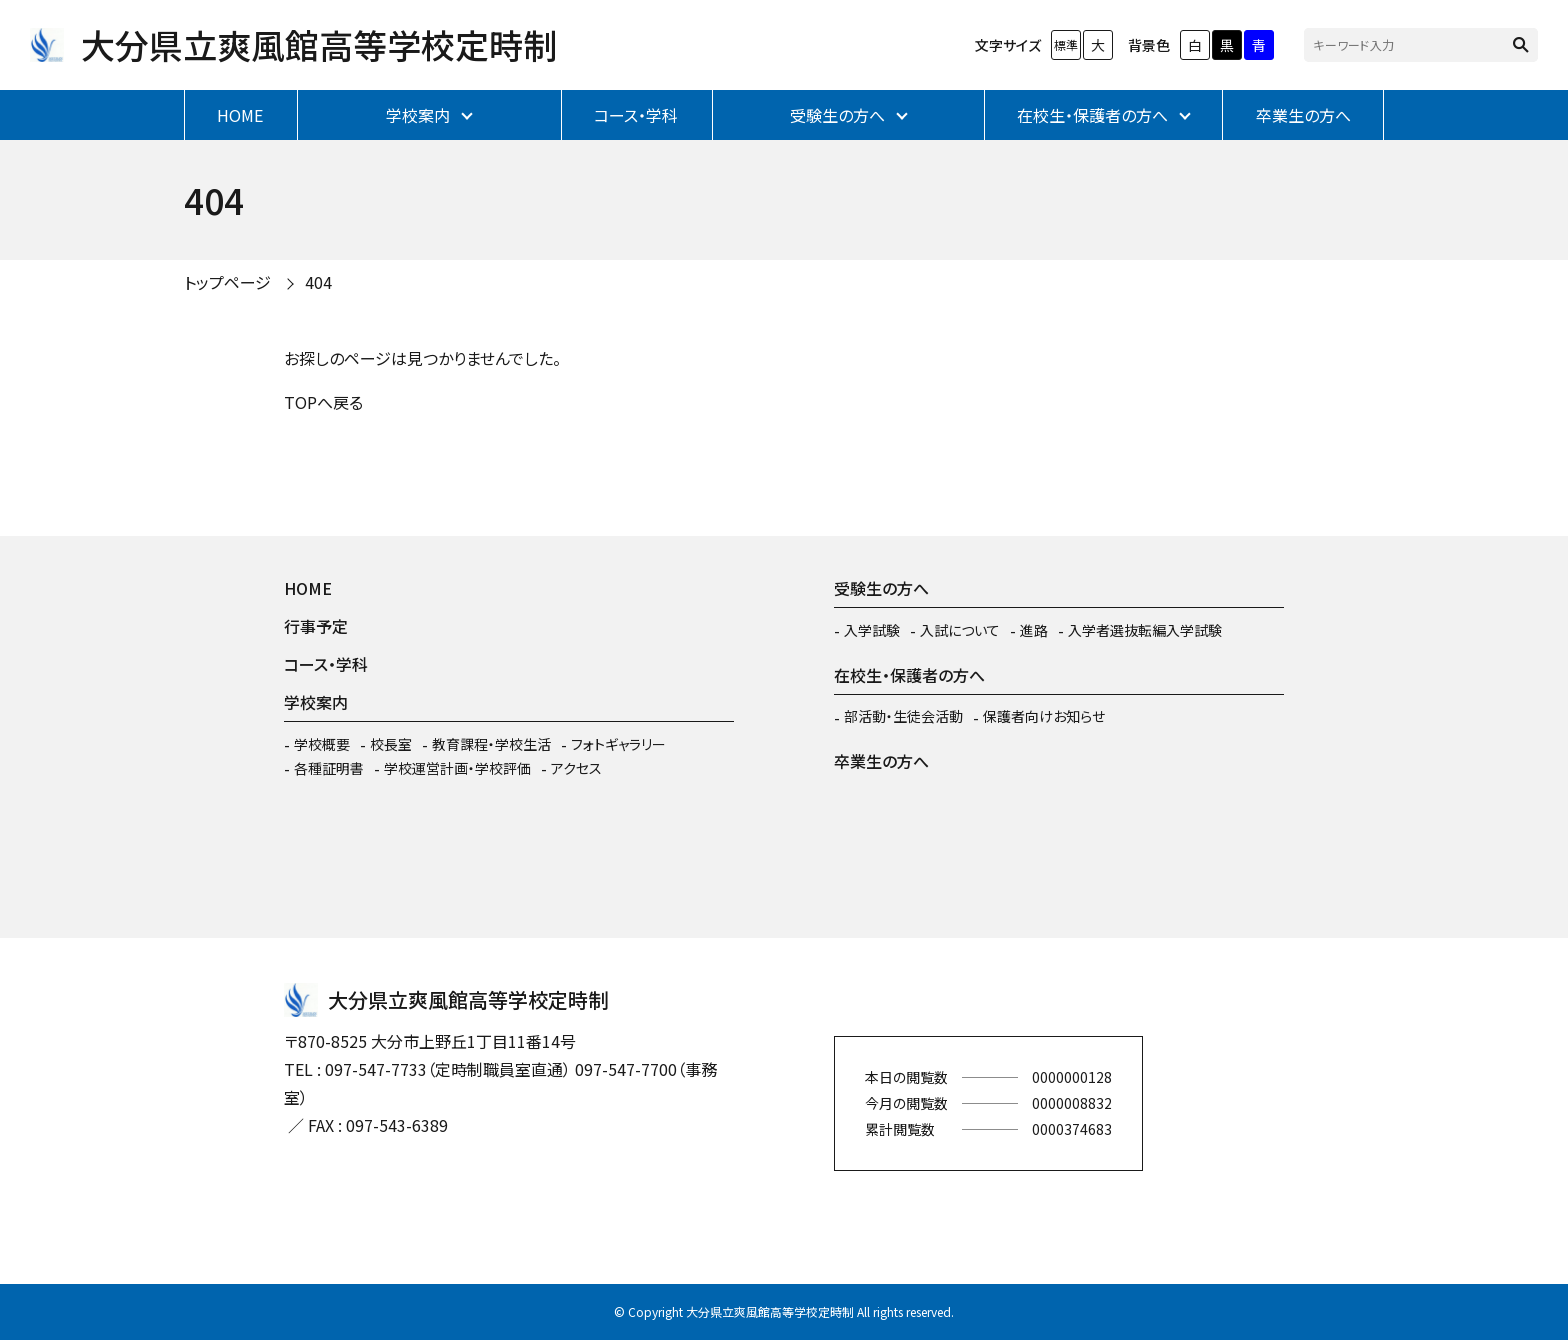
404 (318, 282)
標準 (1066, 44)
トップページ (227, 282)
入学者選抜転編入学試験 (1145, 630)
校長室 (391, 744)
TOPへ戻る (323, 402)
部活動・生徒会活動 (903, 716)
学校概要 (322, 744)
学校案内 (418, 115)
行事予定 (316, 626)
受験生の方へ (837, 115)
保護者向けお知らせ (1044, 716)
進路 (1034, 630)
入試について (960, 630)
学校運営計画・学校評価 (457, 768)
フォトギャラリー (618, 744)
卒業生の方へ (1303, 115)
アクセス (576, 768)
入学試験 (872, 630)
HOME (240, 115)
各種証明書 (329, 768)
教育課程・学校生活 (491, 744)
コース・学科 (636, 115)
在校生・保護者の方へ (1092, 115)
